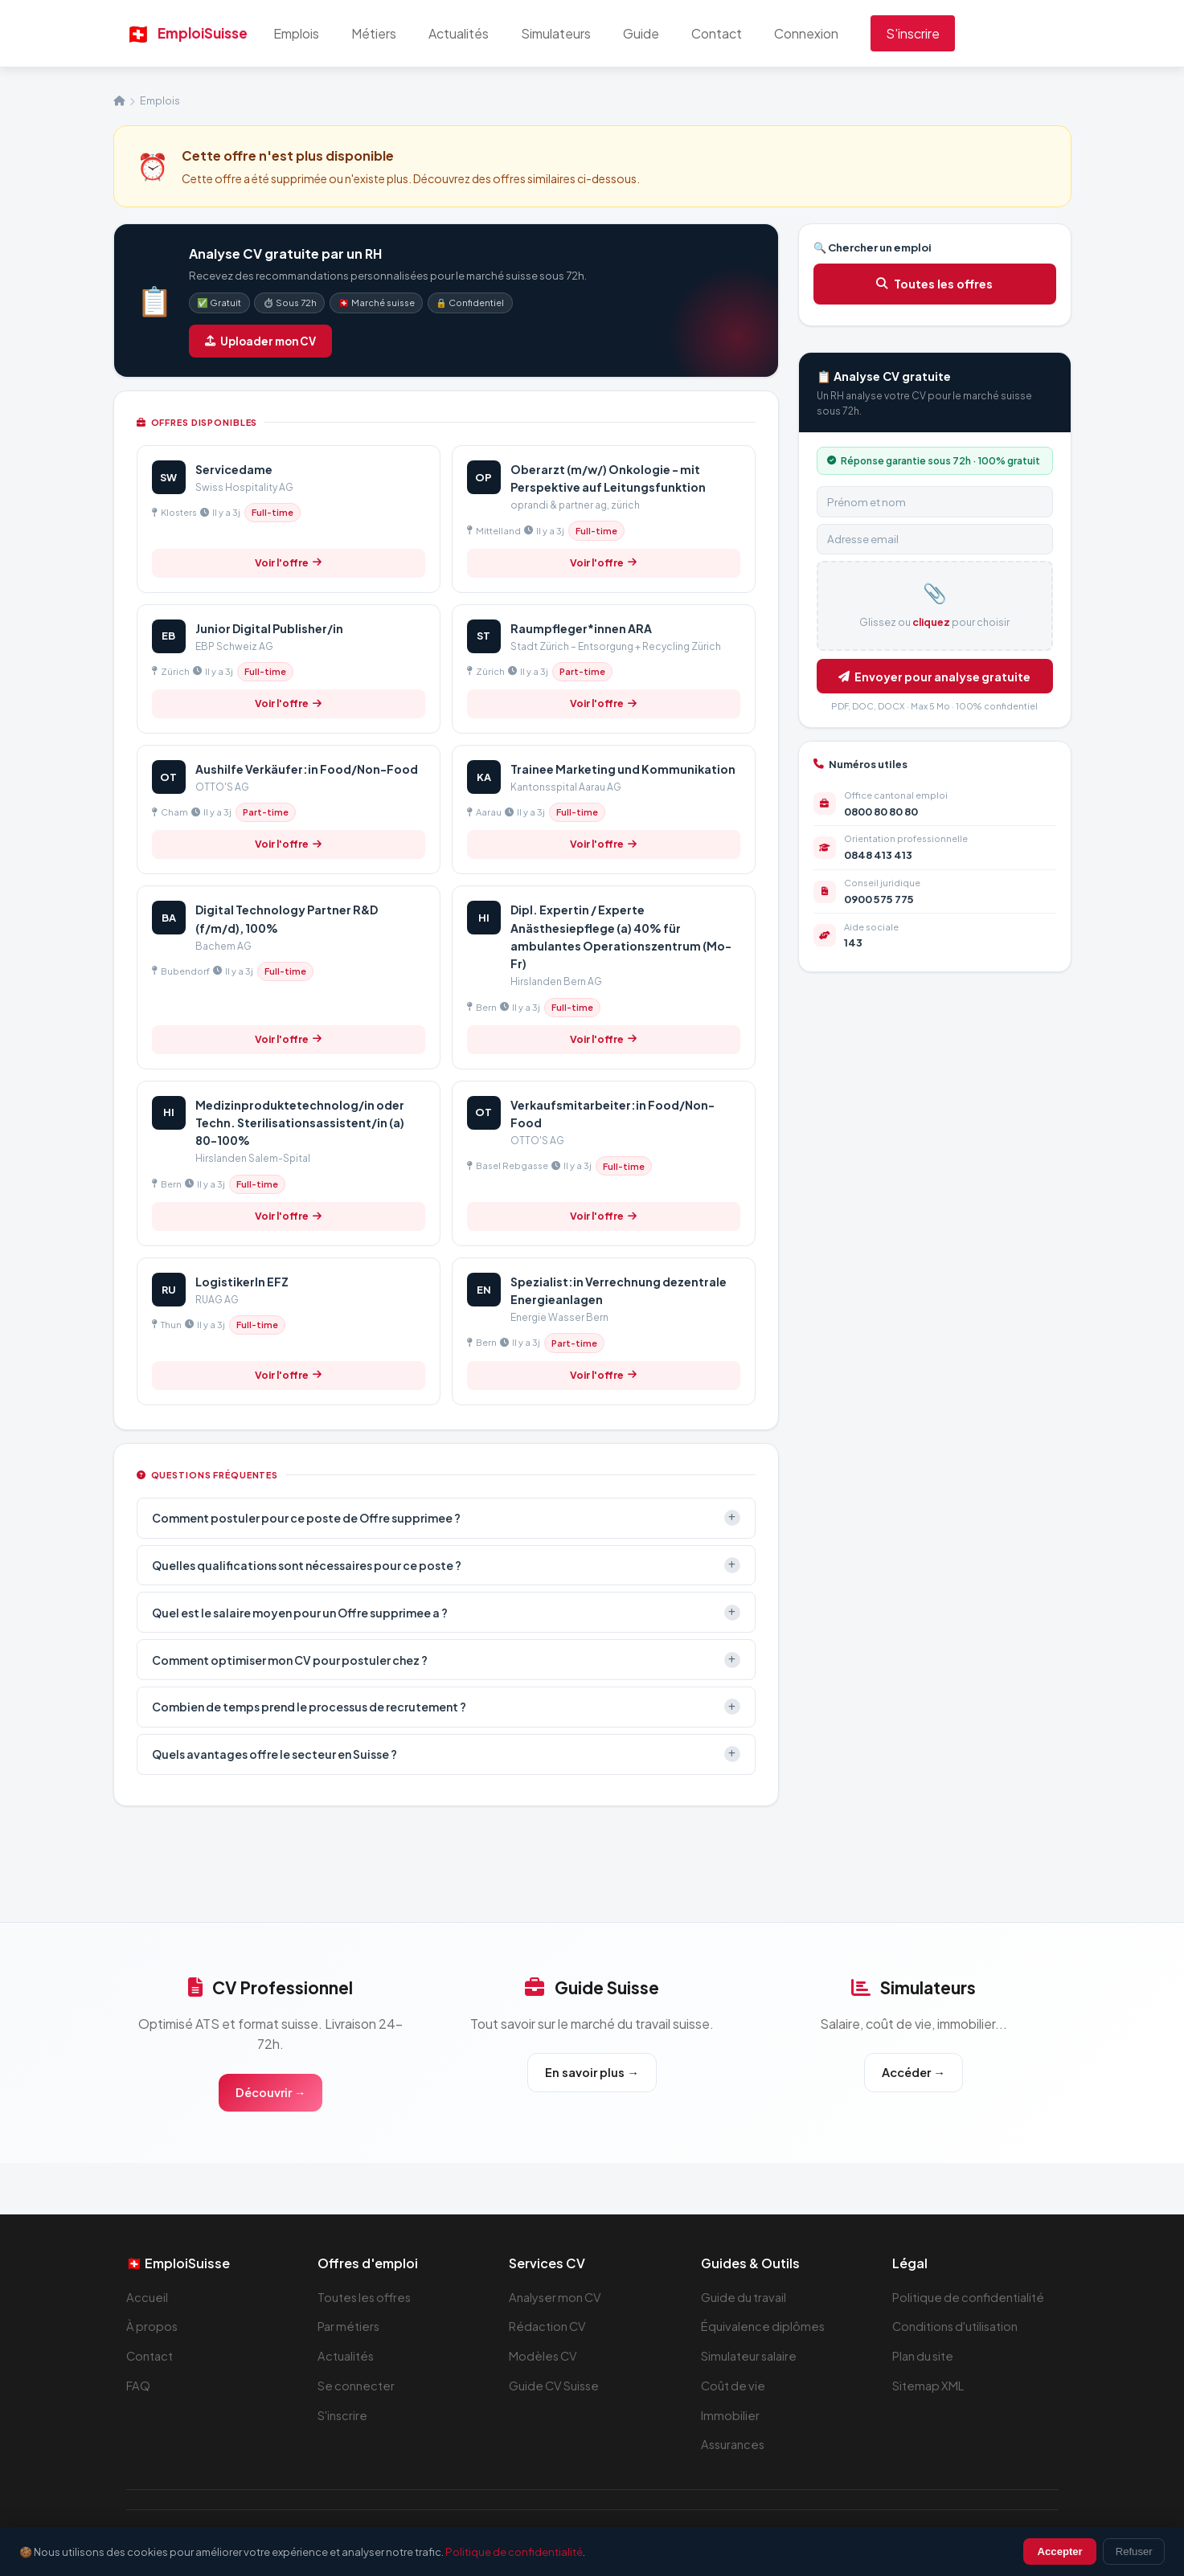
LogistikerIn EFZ (242, 1281)
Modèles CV (544, 2357)
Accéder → (913, 2073)
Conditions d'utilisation (957, 2328)
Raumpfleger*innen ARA (581, 628)
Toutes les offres (934, 283)
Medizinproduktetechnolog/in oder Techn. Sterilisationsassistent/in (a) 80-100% (299, 1123)
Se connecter (357, 2387)
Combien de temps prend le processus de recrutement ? (446, 1707)
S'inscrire (933, 33)
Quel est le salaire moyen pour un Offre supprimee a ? (446, 1613)
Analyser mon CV (557, 2299)
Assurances (734, 2446)
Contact (736, 33)
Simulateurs (576, 33)
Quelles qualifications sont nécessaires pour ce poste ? (446, 1565)
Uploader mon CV (260, 341)
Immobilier (730, 2417)
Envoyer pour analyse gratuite (934, 676)
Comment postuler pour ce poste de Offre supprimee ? (446, 1518)
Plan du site (924, 2357)
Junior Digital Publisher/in (269, 628)
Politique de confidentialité (969, 2299)
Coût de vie (734, 2387)
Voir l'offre (288, 562)
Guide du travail (745, 2299)
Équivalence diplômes (764, 2328)
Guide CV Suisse (556, 2387)
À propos (152, 2328)
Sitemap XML (930, 2387)
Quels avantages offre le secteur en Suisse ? (446, 1754)
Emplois (316, 33)
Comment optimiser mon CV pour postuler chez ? (446, 1660)
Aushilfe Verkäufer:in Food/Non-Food (306, 769)
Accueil (147, 2299)
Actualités (479, 33)
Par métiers (350, 2328)
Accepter (1060, 2551)
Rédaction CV (549, 2328)
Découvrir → (270, 2093)
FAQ (138, 2387)
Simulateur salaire (751, 2357)
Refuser (1134, 2551)
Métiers (393, 33)
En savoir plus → (591, 2073)
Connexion (826, 33)
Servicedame (233, 469)
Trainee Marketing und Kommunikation (622, 769)
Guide (661, 33)
